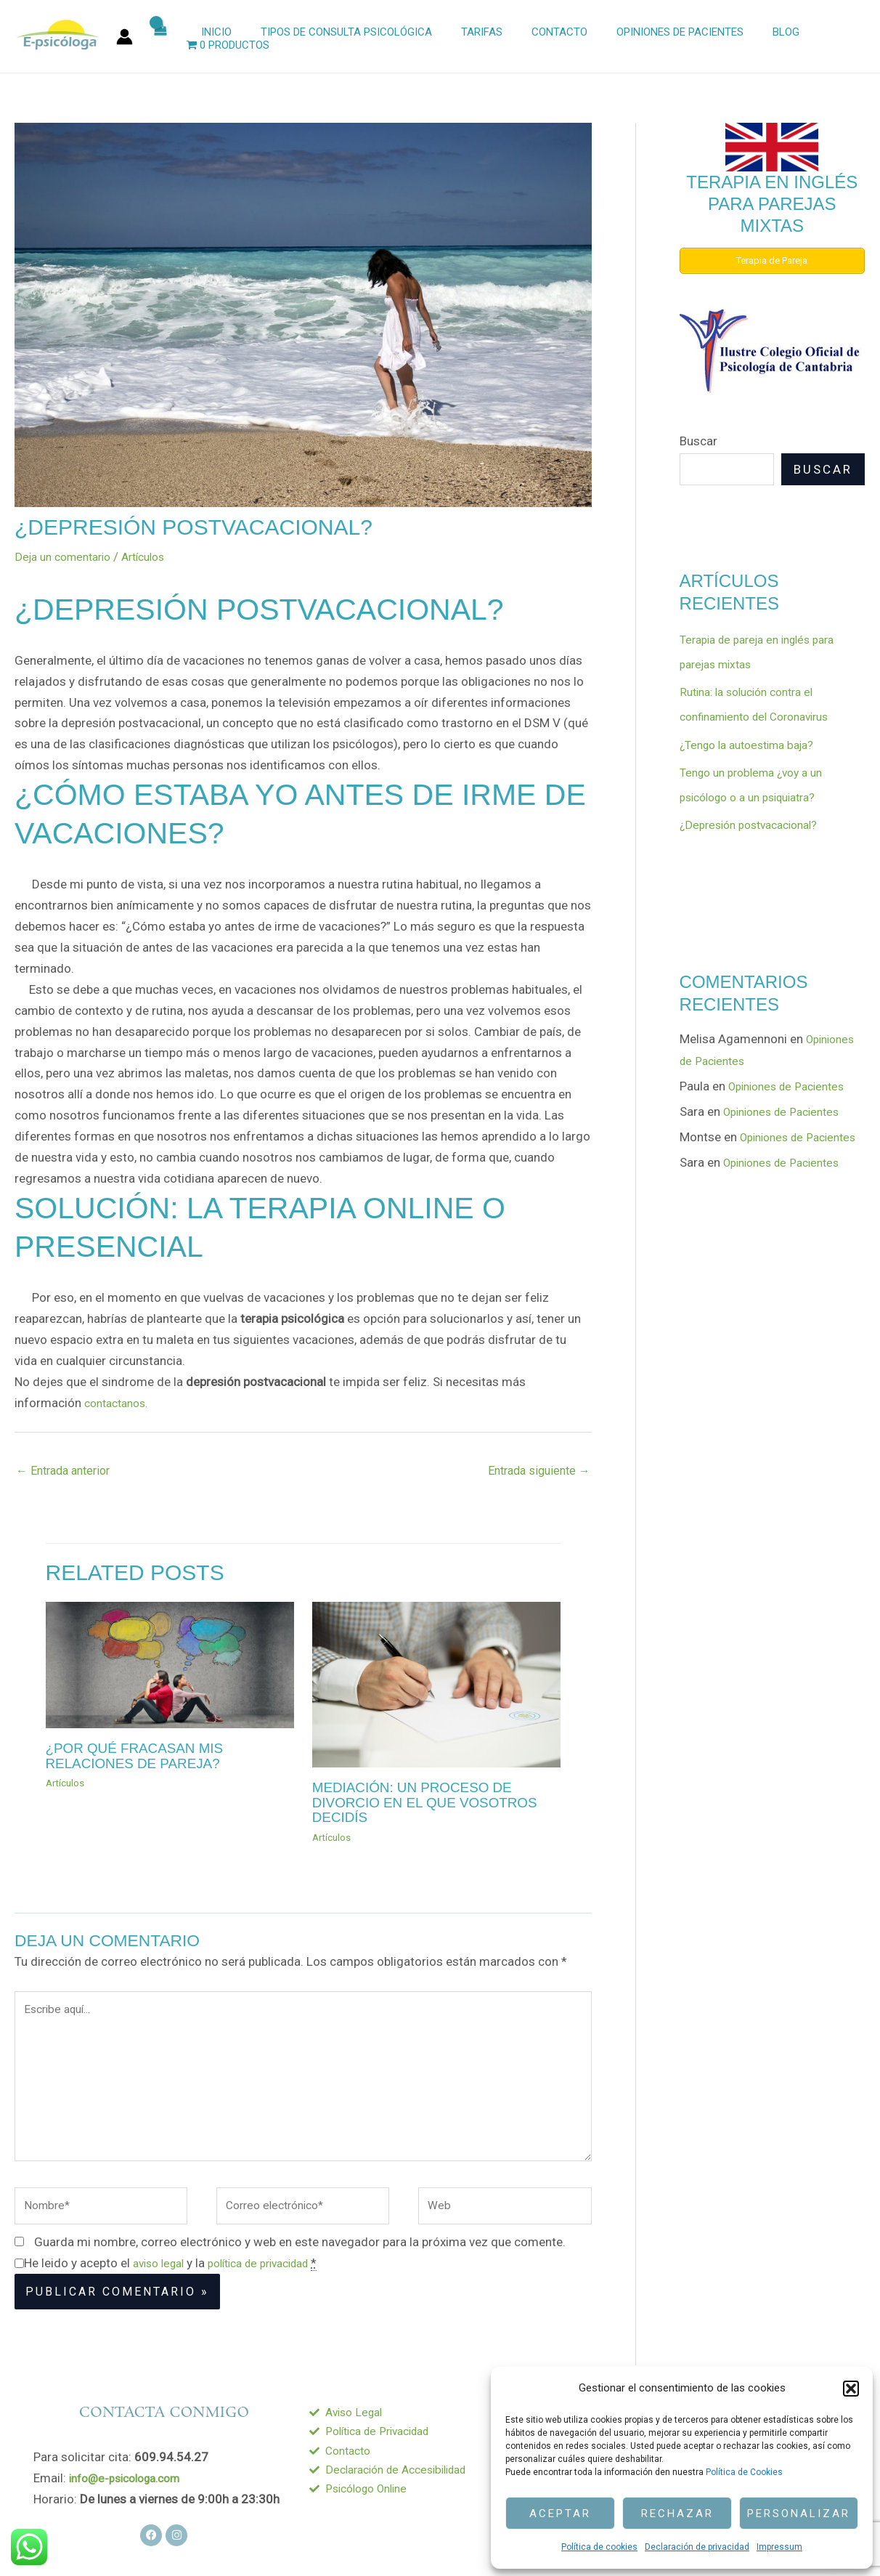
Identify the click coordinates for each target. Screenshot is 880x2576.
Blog (758, 37)
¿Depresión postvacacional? (756, 824)
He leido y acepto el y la (182, 2284)
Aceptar (560, 2513)
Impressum (779, 2547)
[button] (851, 2388)
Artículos (157, 556)
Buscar (698, 440)
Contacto (546, 37)
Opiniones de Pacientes (659, 37)
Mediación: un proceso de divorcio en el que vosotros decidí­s (431, 1803)
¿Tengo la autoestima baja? (755, 744)
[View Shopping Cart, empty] (172, 36)
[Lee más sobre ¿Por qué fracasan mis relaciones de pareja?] (170, 1665)
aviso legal (162, 2284)
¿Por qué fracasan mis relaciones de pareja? (140, 1756)
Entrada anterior (67, 1472)
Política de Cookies (744, 2472)
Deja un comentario (68, 556)
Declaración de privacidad (697, 2547)
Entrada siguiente (535, 1472)
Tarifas (476, 37)
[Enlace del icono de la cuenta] (124, 36)
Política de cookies (599, 2547)
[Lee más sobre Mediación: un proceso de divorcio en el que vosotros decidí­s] (436, 1685)
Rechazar (677, 2513)
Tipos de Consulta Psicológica (347, 37)
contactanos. (120, 1403)
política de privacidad (274, 2284)
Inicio (225, 37)
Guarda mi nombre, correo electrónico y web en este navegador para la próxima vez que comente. (300, 2263)
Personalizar (798, 2513)
